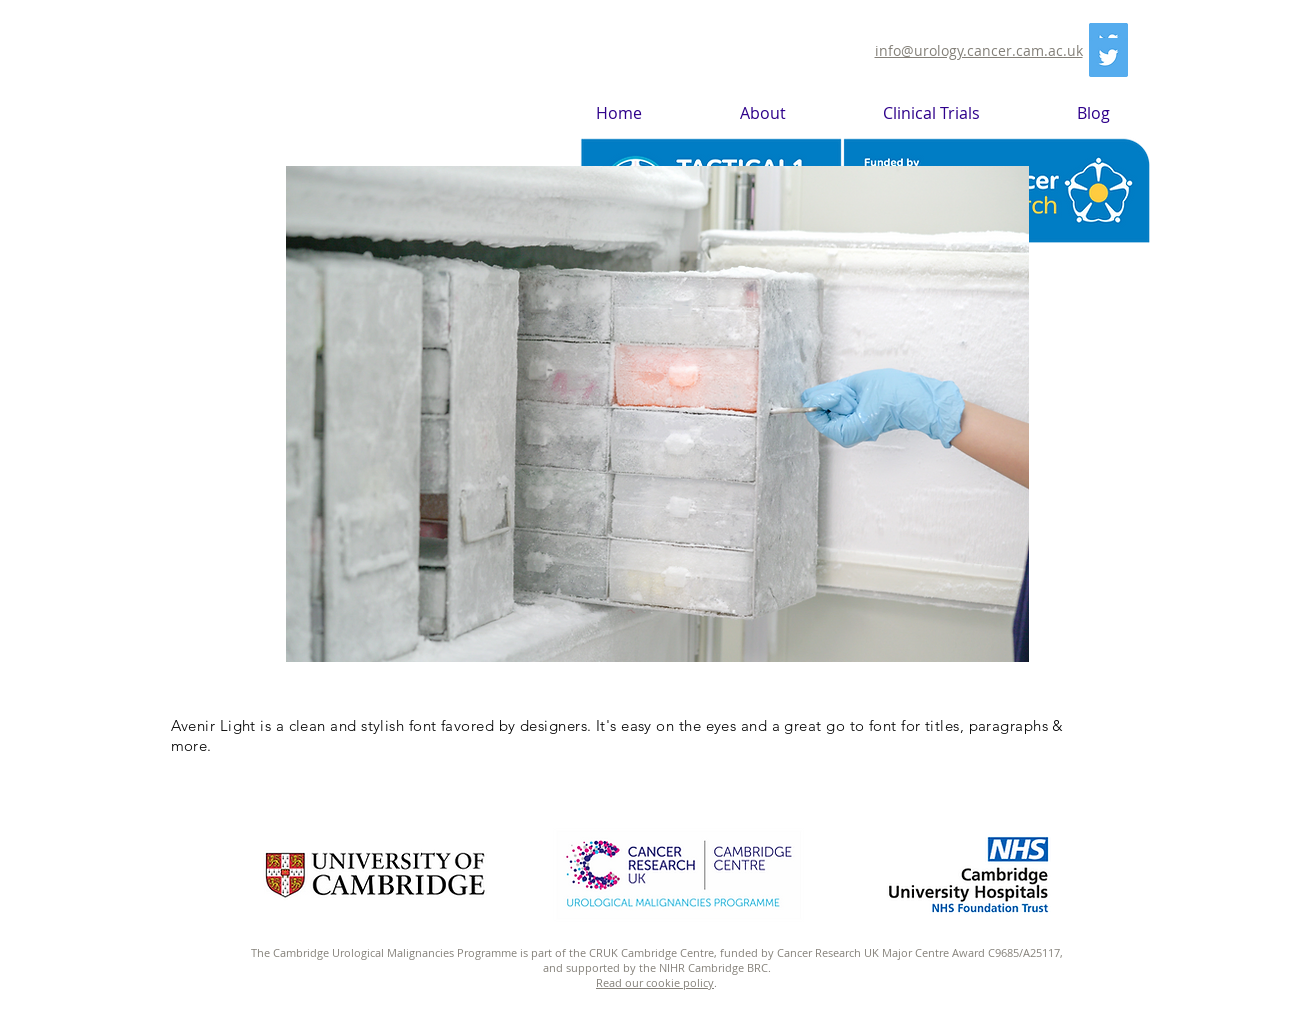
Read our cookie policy (655, 982)
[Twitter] (1108, 57)
